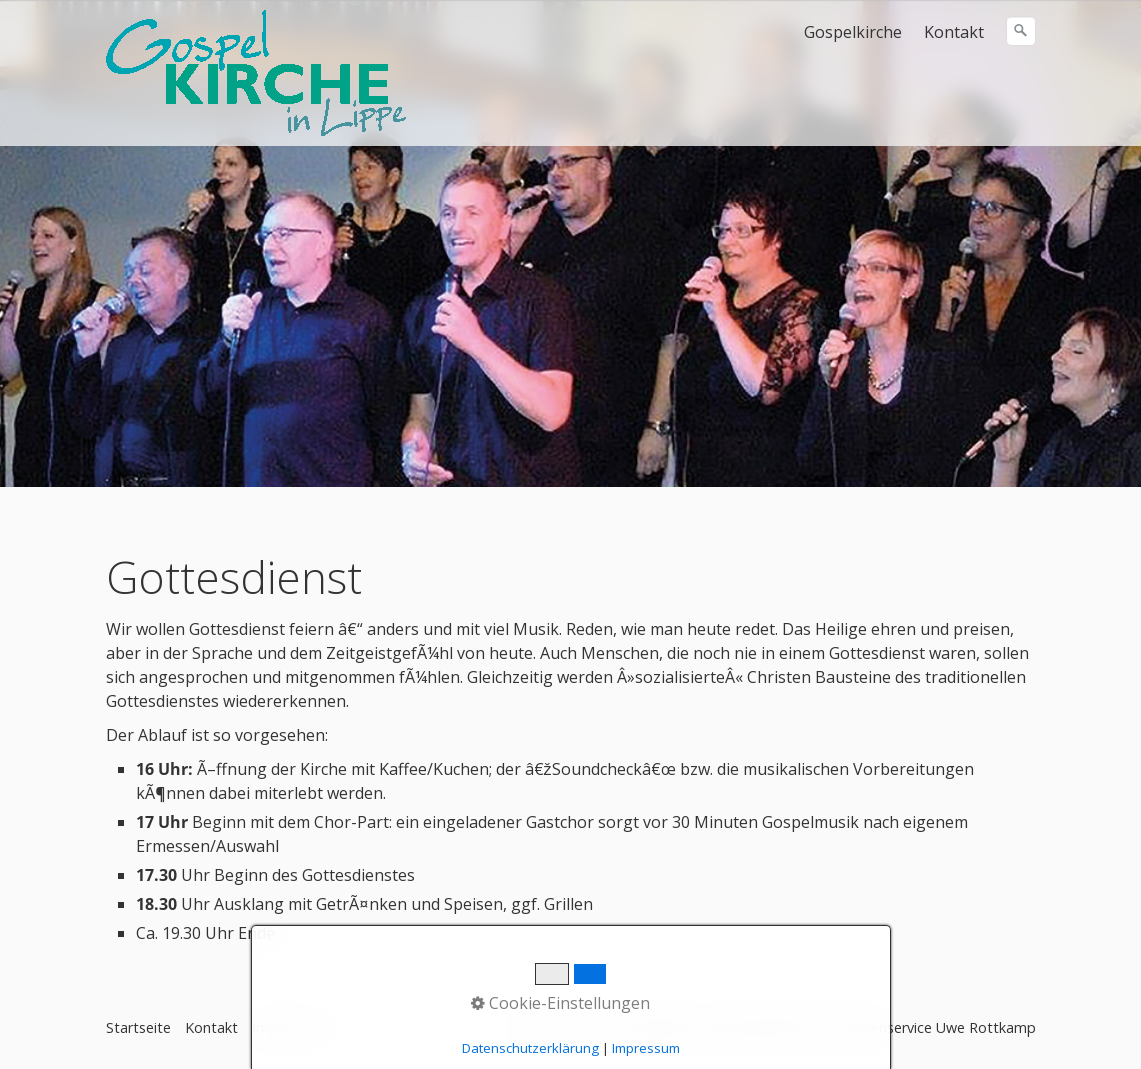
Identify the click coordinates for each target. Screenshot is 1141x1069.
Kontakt (954, 32)
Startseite (138, 1027)
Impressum (289, 1027)
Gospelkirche (853, 32)
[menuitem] (854, 32)
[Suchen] (1021, 31)
